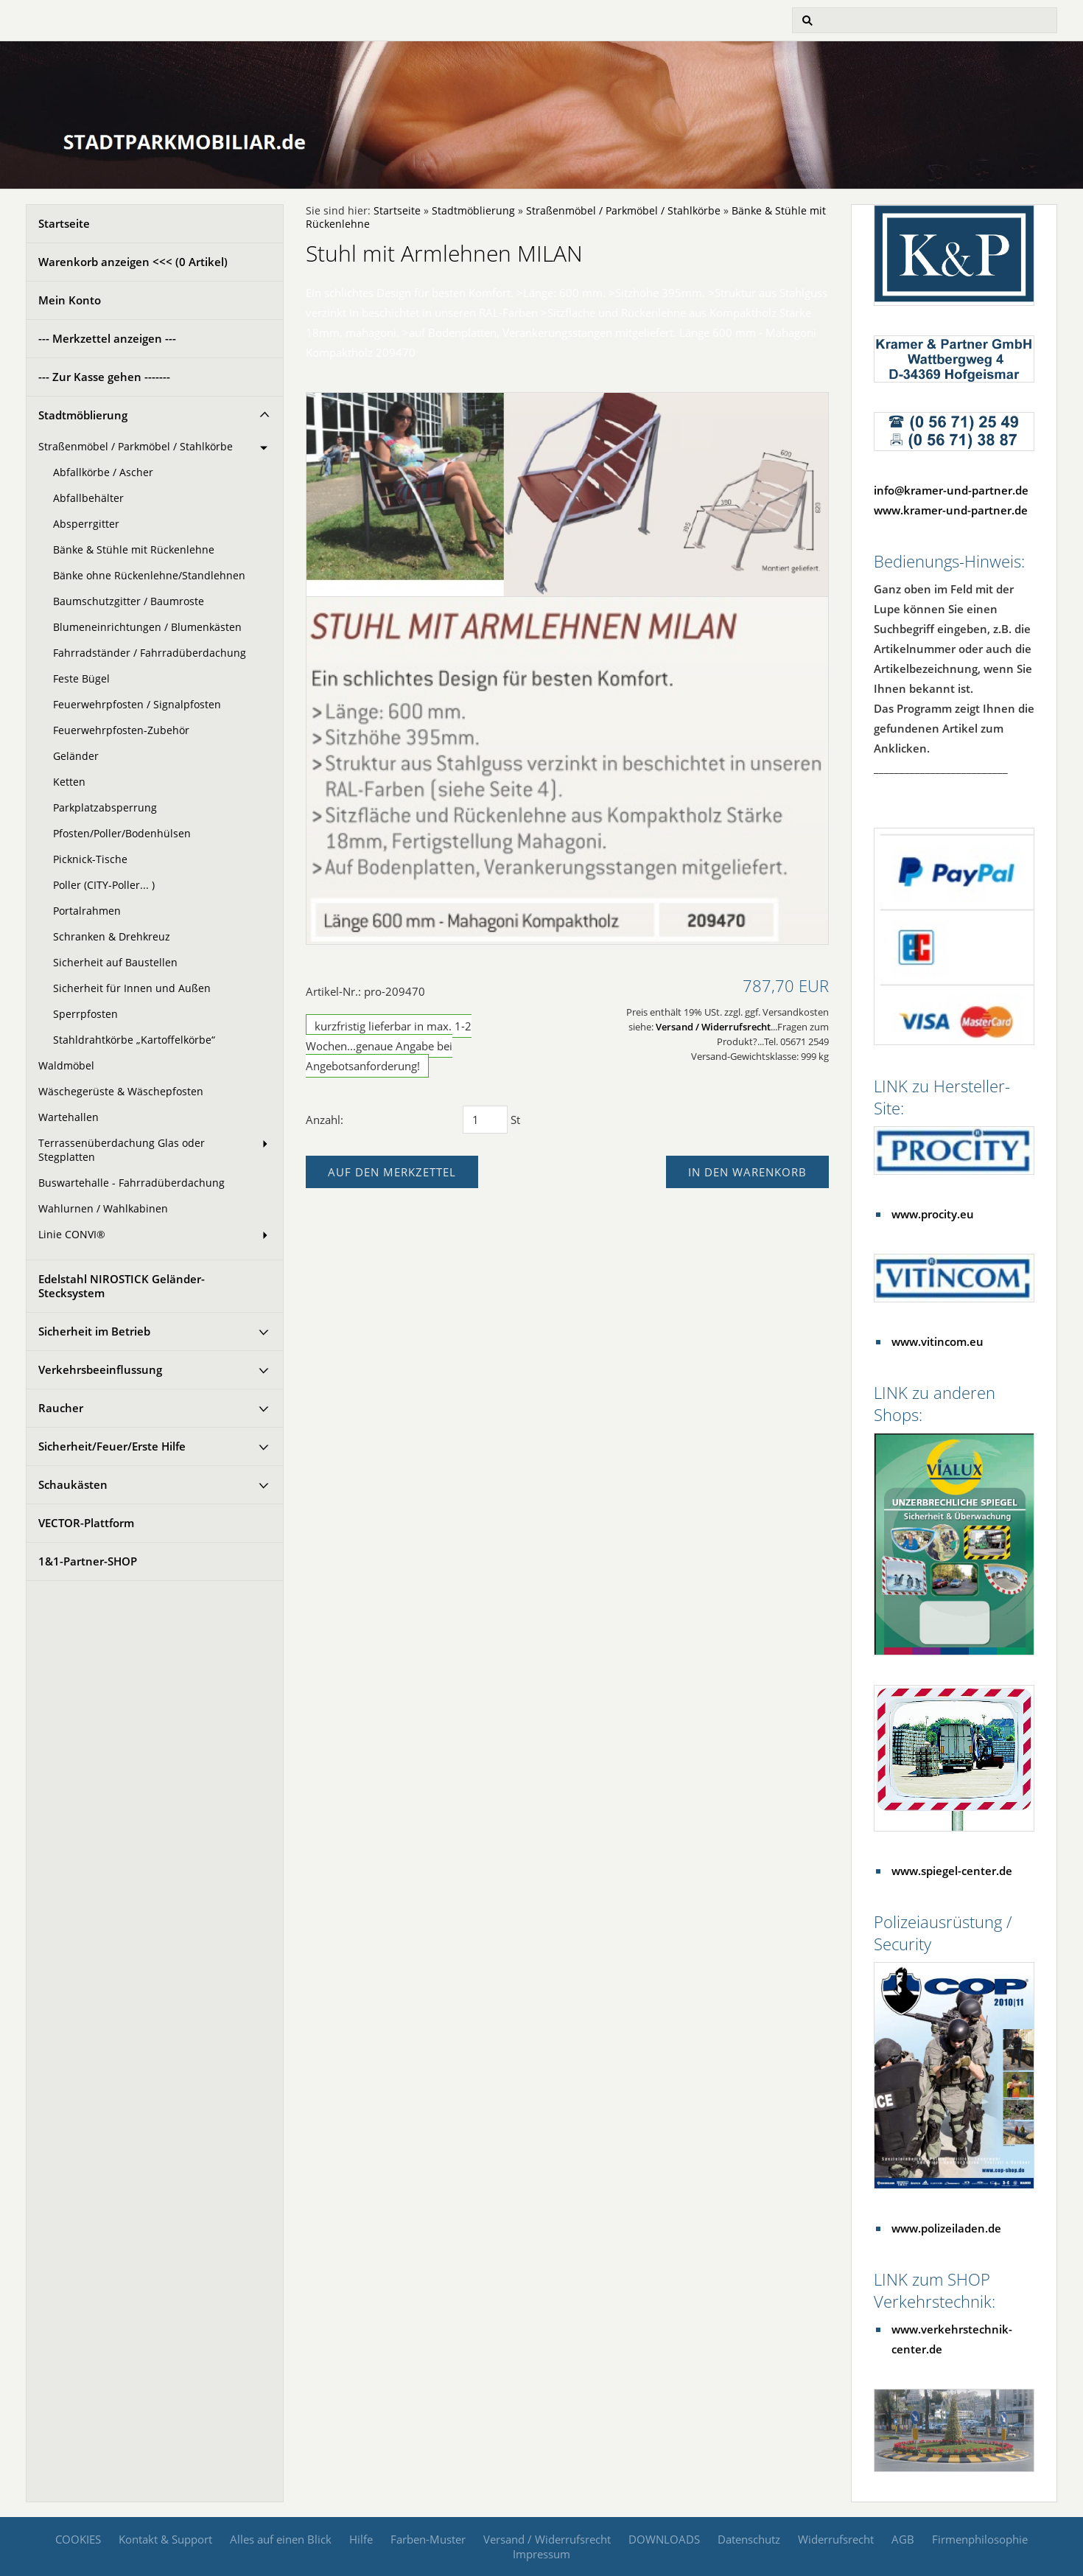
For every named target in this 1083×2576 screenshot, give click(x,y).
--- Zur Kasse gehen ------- (104, 376)
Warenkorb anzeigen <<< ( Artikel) (133, 261)
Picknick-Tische (90, 859)
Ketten (69, 782)
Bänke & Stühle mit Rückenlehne (133, 549)
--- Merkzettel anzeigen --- (107, 338)
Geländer (76, 756)
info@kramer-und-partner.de (951, 490)
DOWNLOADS (664, 2539)
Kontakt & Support (165, 2539)
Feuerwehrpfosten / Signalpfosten (137, 704)
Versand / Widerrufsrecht (713, 1027)
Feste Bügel (81, 678)
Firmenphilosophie (980, 2539)
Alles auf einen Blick (281, 2539)
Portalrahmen (87, 911)
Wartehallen (68, 1117)
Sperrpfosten (85, 1014)
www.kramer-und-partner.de (951, 510)
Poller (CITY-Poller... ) (104, 885)
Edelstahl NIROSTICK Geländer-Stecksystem (121, 1285)
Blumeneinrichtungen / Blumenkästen (147, 627)
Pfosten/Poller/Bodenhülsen (122, 833)
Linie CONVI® (71, 1234)
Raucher (60, 1407)
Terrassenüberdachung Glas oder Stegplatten (121, 1150)
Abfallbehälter (88, 498)
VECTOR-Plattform (86, 1522)
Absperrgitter (86, 524)
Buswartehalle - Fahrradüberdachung (131, 1183)
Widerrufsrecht (836, 2539)
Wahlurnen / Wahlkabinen (103, 1208)
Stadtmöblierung (82, 415)
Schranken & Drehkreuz (111, 936)
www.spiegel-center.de (951, 1870)
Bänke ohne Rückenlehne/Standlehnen (149, 575)
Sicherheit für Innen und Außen (132, 988)
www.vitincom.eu (937, 1341)
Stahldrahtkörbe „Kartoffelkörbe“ (134, 1040)
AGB (902, 2539)
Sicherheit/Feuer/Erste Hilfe (112, 1446)
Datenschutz (749, 2539)
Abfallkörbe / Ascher (103, 472)
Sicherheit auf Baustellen (115, 962)
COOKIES (78, 2539)
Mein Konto (69, 300)
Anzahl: (324, 1119)
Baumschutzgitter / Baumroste (128, 601)
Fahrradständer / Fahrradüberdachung (149, 653)
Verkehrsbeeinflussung (100, 1369)
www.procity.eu (932, 1214)
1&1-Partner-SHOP (87, 1561)
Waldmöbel (66, 1065)
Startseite (64, 223)
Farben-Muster (428, 2539)
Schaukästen (73, 1484)
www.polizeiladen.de (946, 2228)
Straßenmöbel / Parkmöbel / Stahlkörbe (135, 446)
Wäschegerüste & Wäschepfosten (120, 1091)
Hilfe (361, 2539)
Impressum (541, 2554)
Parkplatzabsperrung (105, 807)
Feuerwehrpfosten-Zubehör (121, 730)
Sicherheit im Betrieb (94, 1331)
